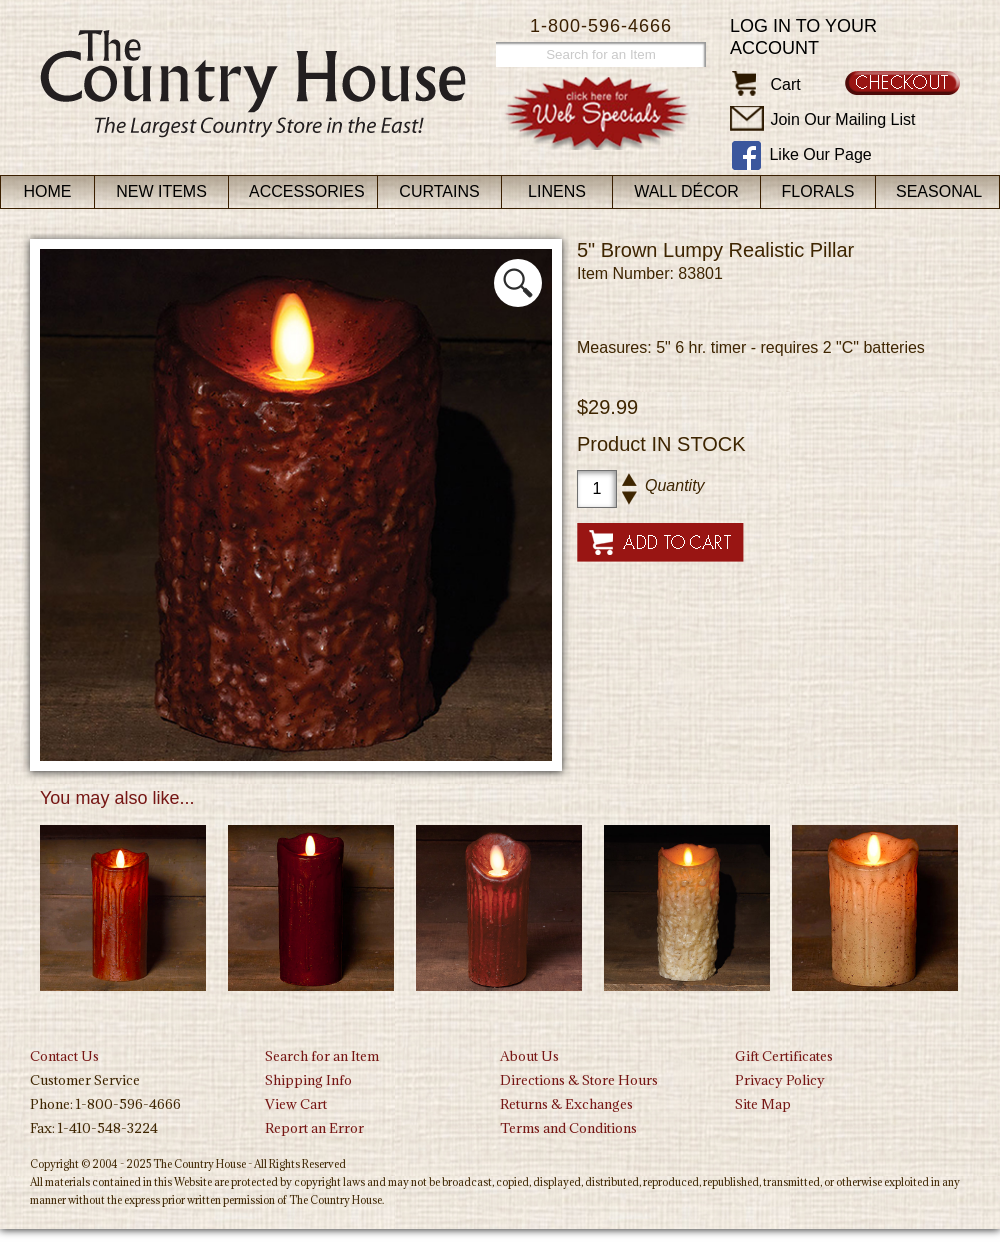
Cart (785, 84)
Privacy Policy (780, 1080)
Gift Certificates (784, 1056)
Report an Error (314, 1128)
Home (48, 191)
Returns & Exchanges (566, 1104)
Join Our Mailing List (842, 119)
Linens (557, 191)
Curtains (439, 191)
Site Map (763, 1104)
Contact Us (64, 1056)
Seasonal (939, 191)
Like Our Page (820, 154)
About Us (529, 1056)
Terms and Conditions (568, 1128)
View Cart (296, 1104)
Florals (818, 191)
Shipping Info (308, 1080)
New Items (161, 191)
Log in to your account (803, 37)
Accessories (307, 191)
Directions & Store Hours (579, 1080)
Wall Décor (686, 191)
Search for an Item (322, 1056)
